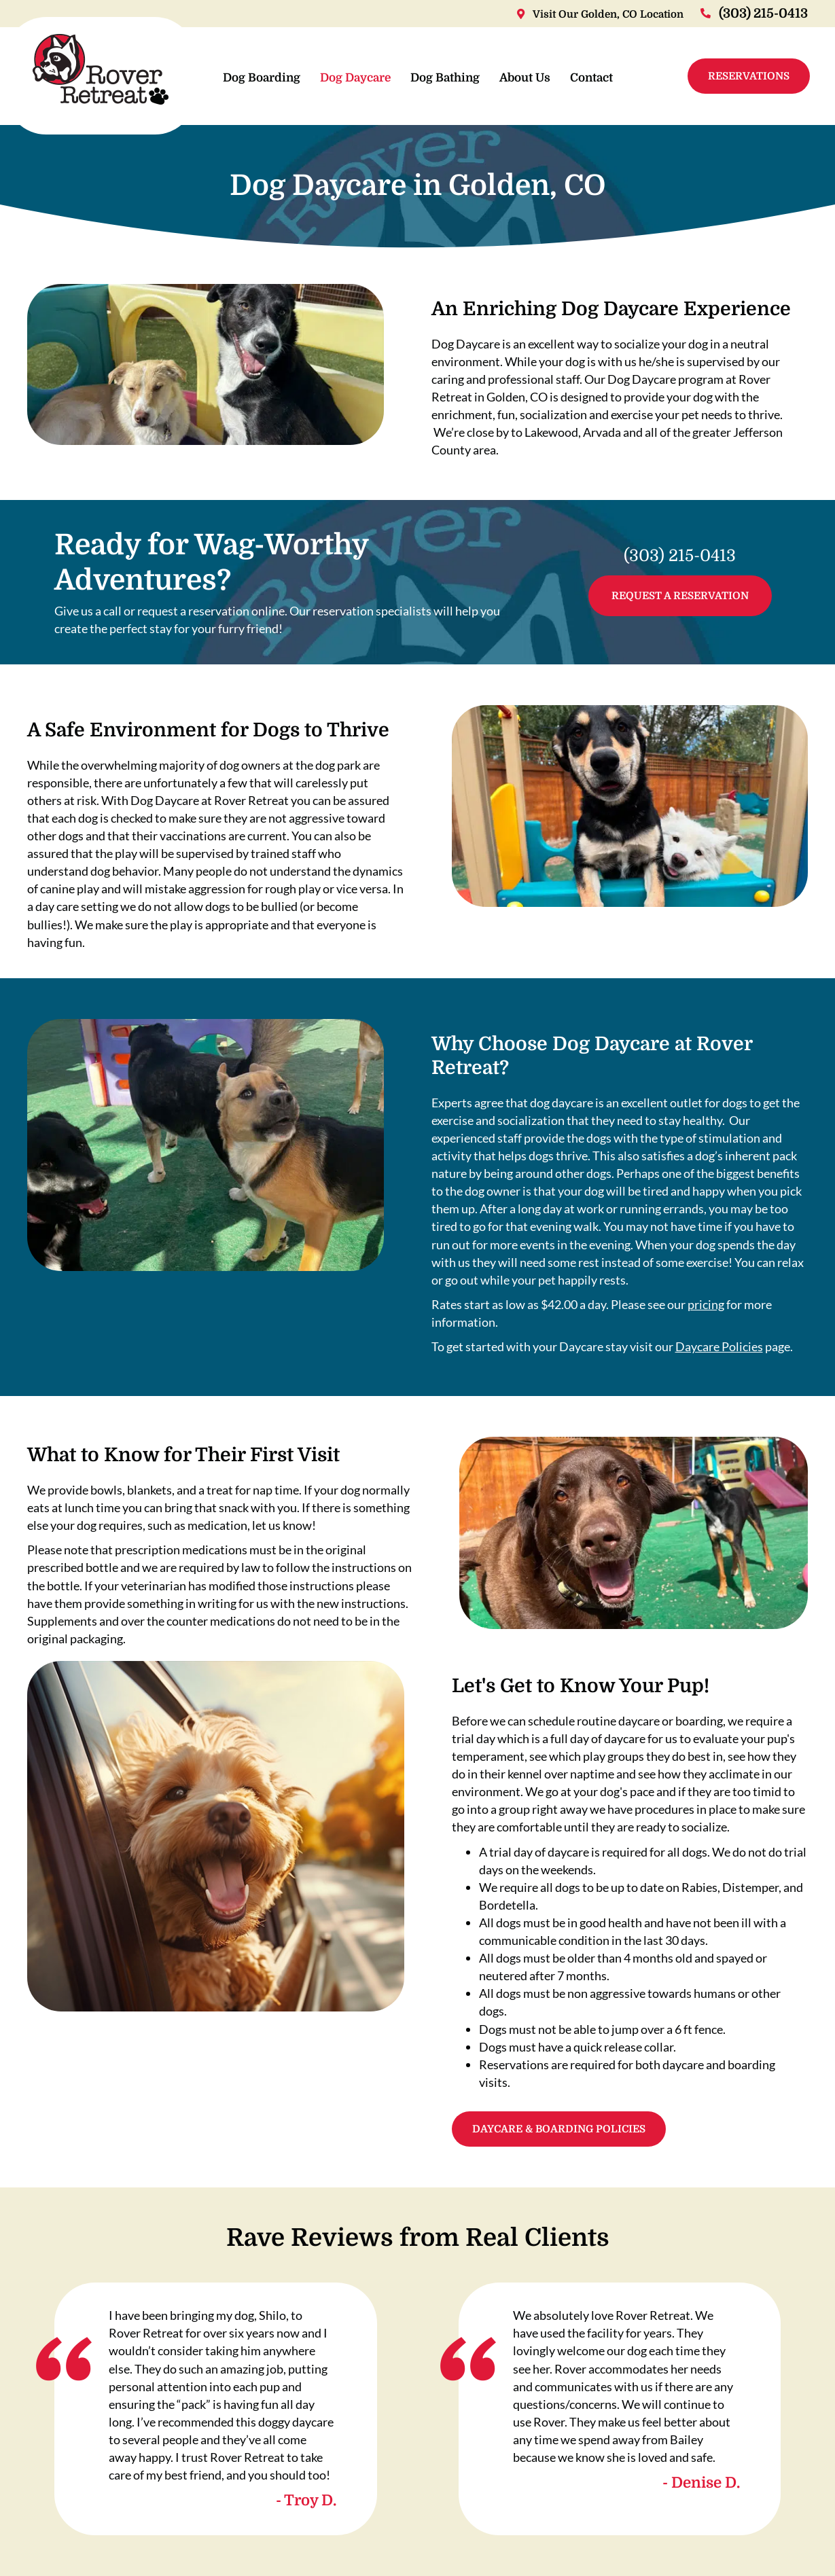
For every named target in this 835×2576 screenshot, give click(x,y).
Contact (590, 77)
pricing (706, 1304)
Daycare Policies (719, 1346)
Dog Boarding (261, 77)
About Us (524, 77)
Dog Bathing (444, 77)
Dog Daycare (354, 77)
